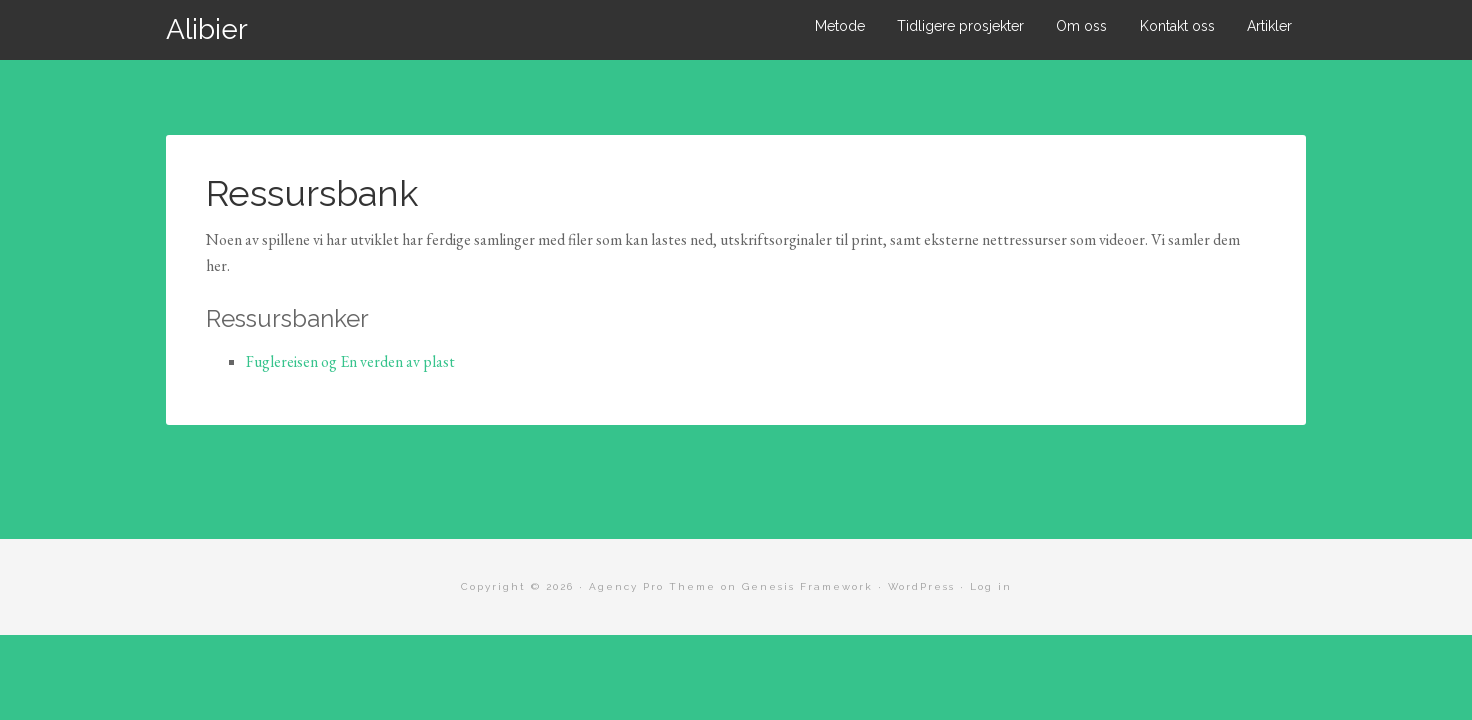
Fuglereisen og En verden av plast (350, 361)
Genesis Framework (807, 586)
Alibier (207, 29)
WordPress (921, 586)
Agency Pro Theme (652, 586)
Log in (991, 586)
